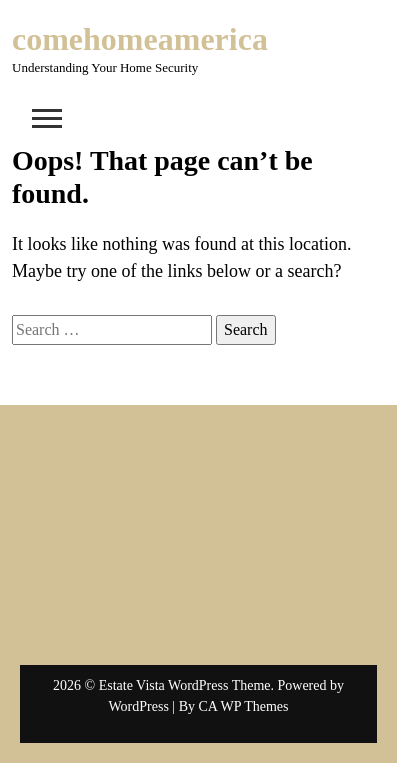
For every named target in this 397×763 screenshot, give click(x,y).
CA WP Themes (244, 706)
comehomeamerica (140, 39)
